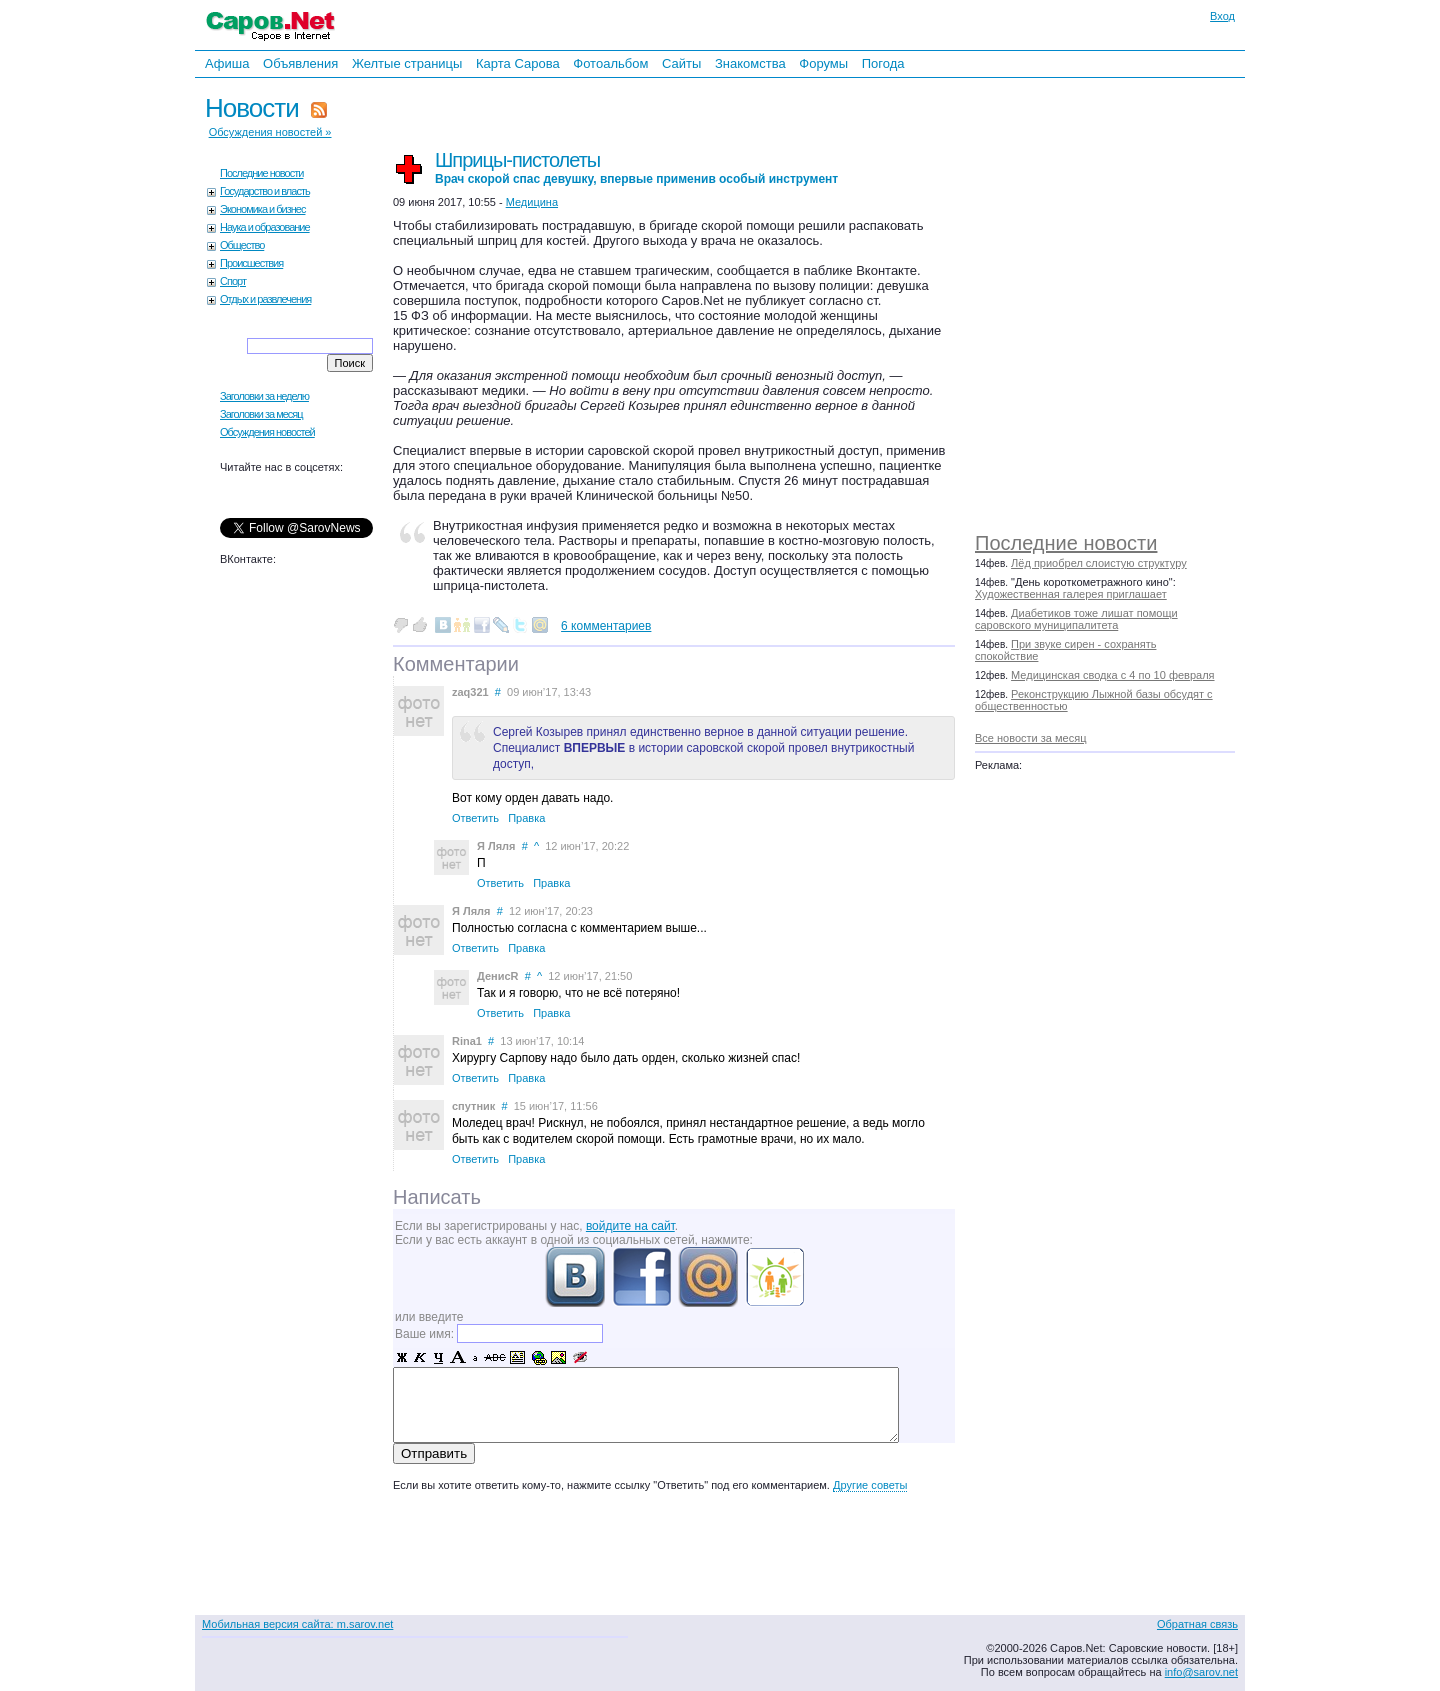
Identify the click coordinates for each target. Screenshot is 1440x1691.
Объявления (300, 63)
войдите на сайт (630, 1226)
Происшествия (251, 263)
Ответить (475, 818)
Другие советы (870, 1485)
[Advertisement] (1115, 300)
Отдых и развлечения (265, 299)
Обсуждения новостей (267, 432)
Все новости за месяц (1030, 738)
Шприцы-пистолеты (636, 167)
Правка (526, 818)
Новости (252, 108)
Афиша (227, 63)
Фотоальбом (610, 63)
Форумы (823, 63)
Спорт (233, 281)
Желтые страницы (407, 63)
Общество (242, 245)
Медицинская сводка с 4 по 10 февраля (1112, 675)
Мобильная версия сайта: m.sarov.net (297, 1624)
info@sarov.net (1201, 1672)
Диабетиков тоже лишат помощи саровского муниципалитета (1076, 619)
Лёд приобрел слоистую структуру (1099, 563)
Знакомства (750, 63)
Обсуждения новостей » (270, 132)
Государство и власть (265, 191)
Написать (437, 1197)
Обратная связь (1197, 1624)
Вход (1222, 16)
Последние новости (1066, 543)
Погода (883, 63)
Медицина (532, 202)
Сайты (681, 63)
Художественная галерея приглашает (1071, 594)
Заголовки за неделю (264, 396)
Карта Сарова (518, 63)
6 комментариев (606, 626)
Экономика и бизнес (262, 209)
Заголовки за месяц (261, 414)
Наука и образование (265, 227)
